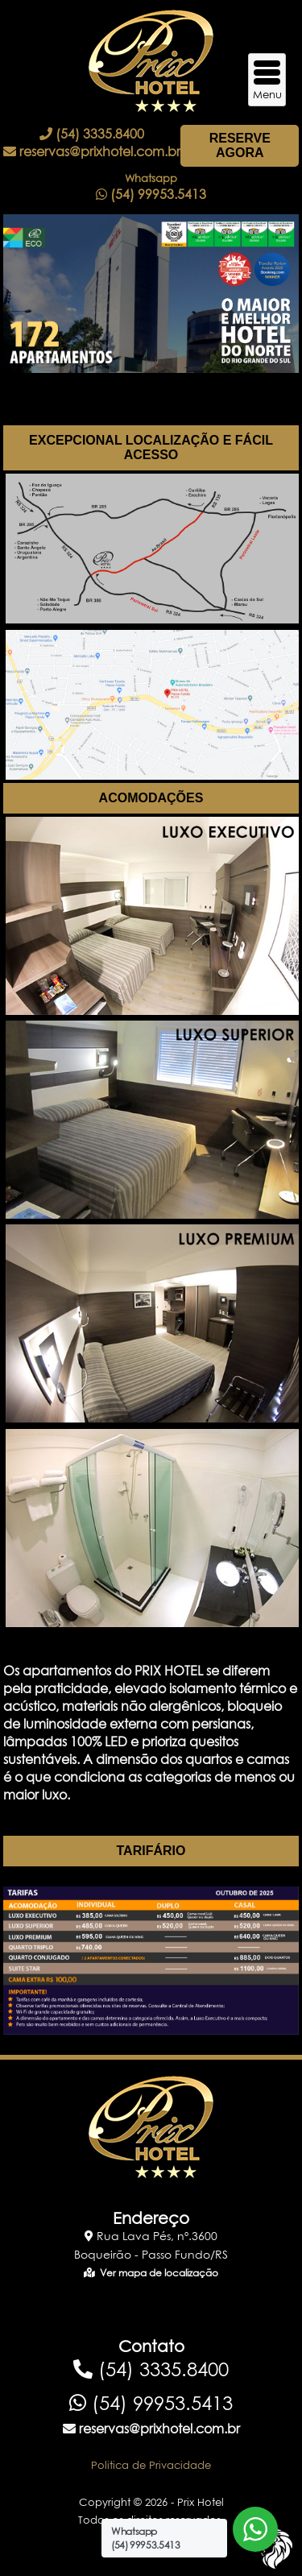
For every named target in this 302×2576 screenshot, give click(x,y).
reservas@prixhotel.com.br (91, 151)
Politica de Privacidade (151, 2465)
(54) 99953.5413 (151, 2403)
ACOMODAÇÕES (151, 798)
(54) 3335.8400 (91, 134)
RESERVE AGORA (240, 145)
